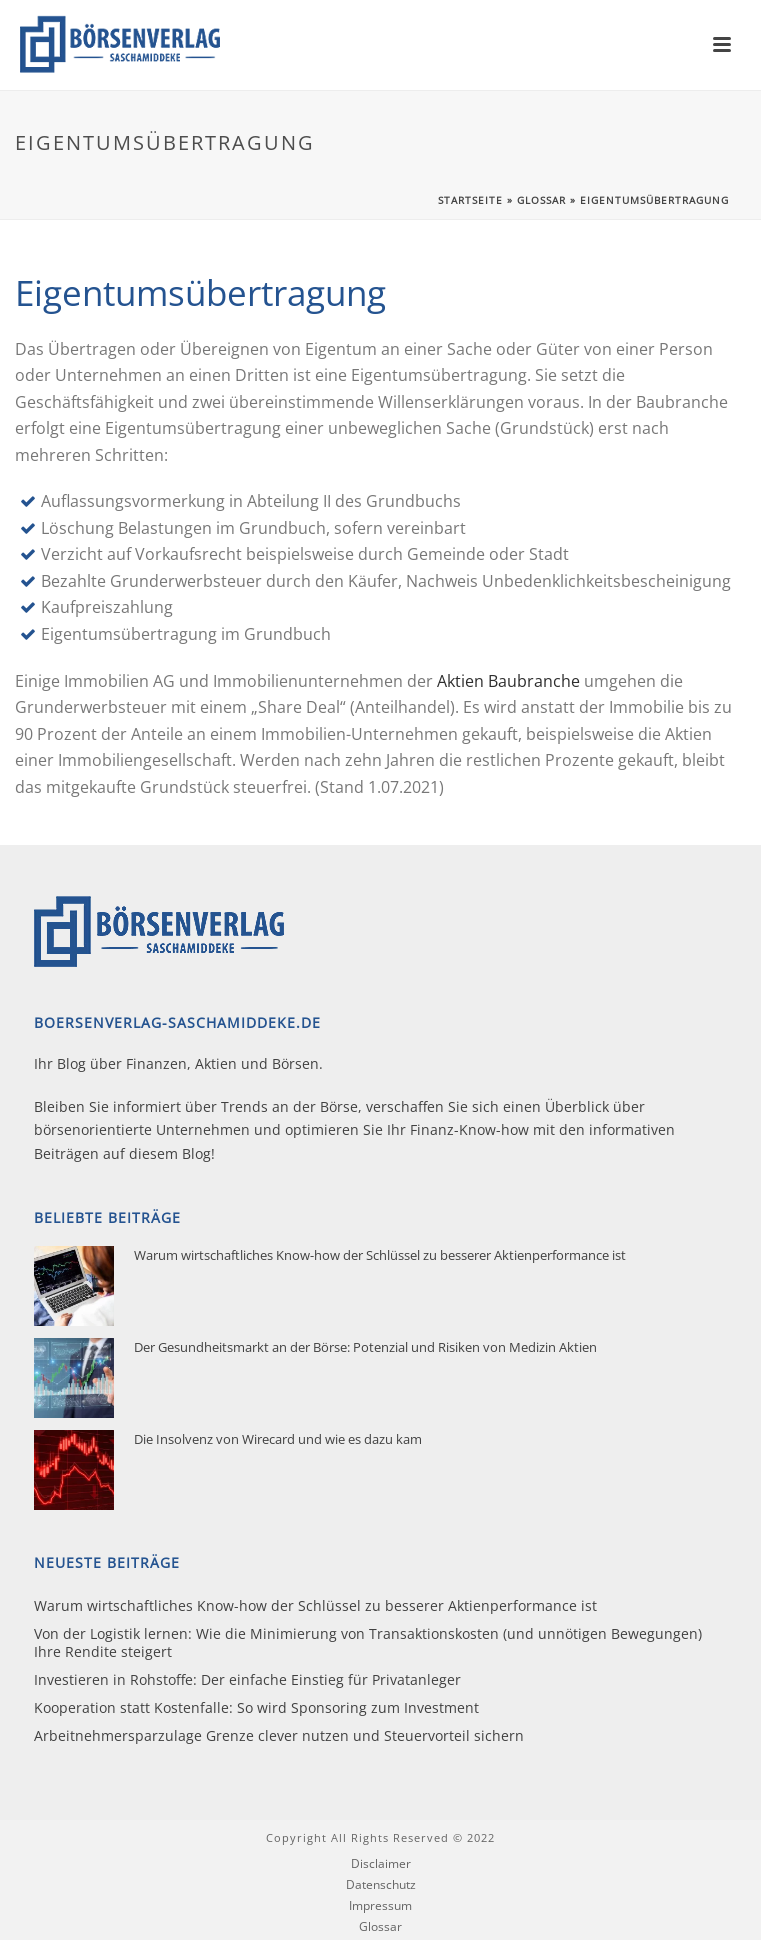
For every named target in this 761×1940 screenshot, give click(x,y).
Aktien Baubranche (508, 681)
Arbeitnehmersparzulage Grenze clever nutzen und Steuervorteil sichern (279, 1736)
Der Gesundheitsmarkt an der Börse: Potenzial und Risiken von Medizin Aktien (365, 1347)
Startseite (470, 200)
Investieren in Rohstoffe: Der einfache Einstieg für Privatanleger (247, 1680)
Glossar (541, 200)
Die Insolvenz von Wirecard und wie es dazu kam (278, 1439)
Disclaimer (381, 1864)
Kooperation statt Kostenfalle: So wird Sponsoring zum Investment (256, 1708)
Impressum (380, 1906)
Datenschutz (381, 1885)
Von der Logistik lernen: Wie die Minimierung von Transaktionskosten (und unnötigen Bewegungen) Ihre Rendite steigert (368, 1643)
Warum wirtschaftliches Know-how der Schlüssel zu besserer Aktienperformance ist (380, 1255)
